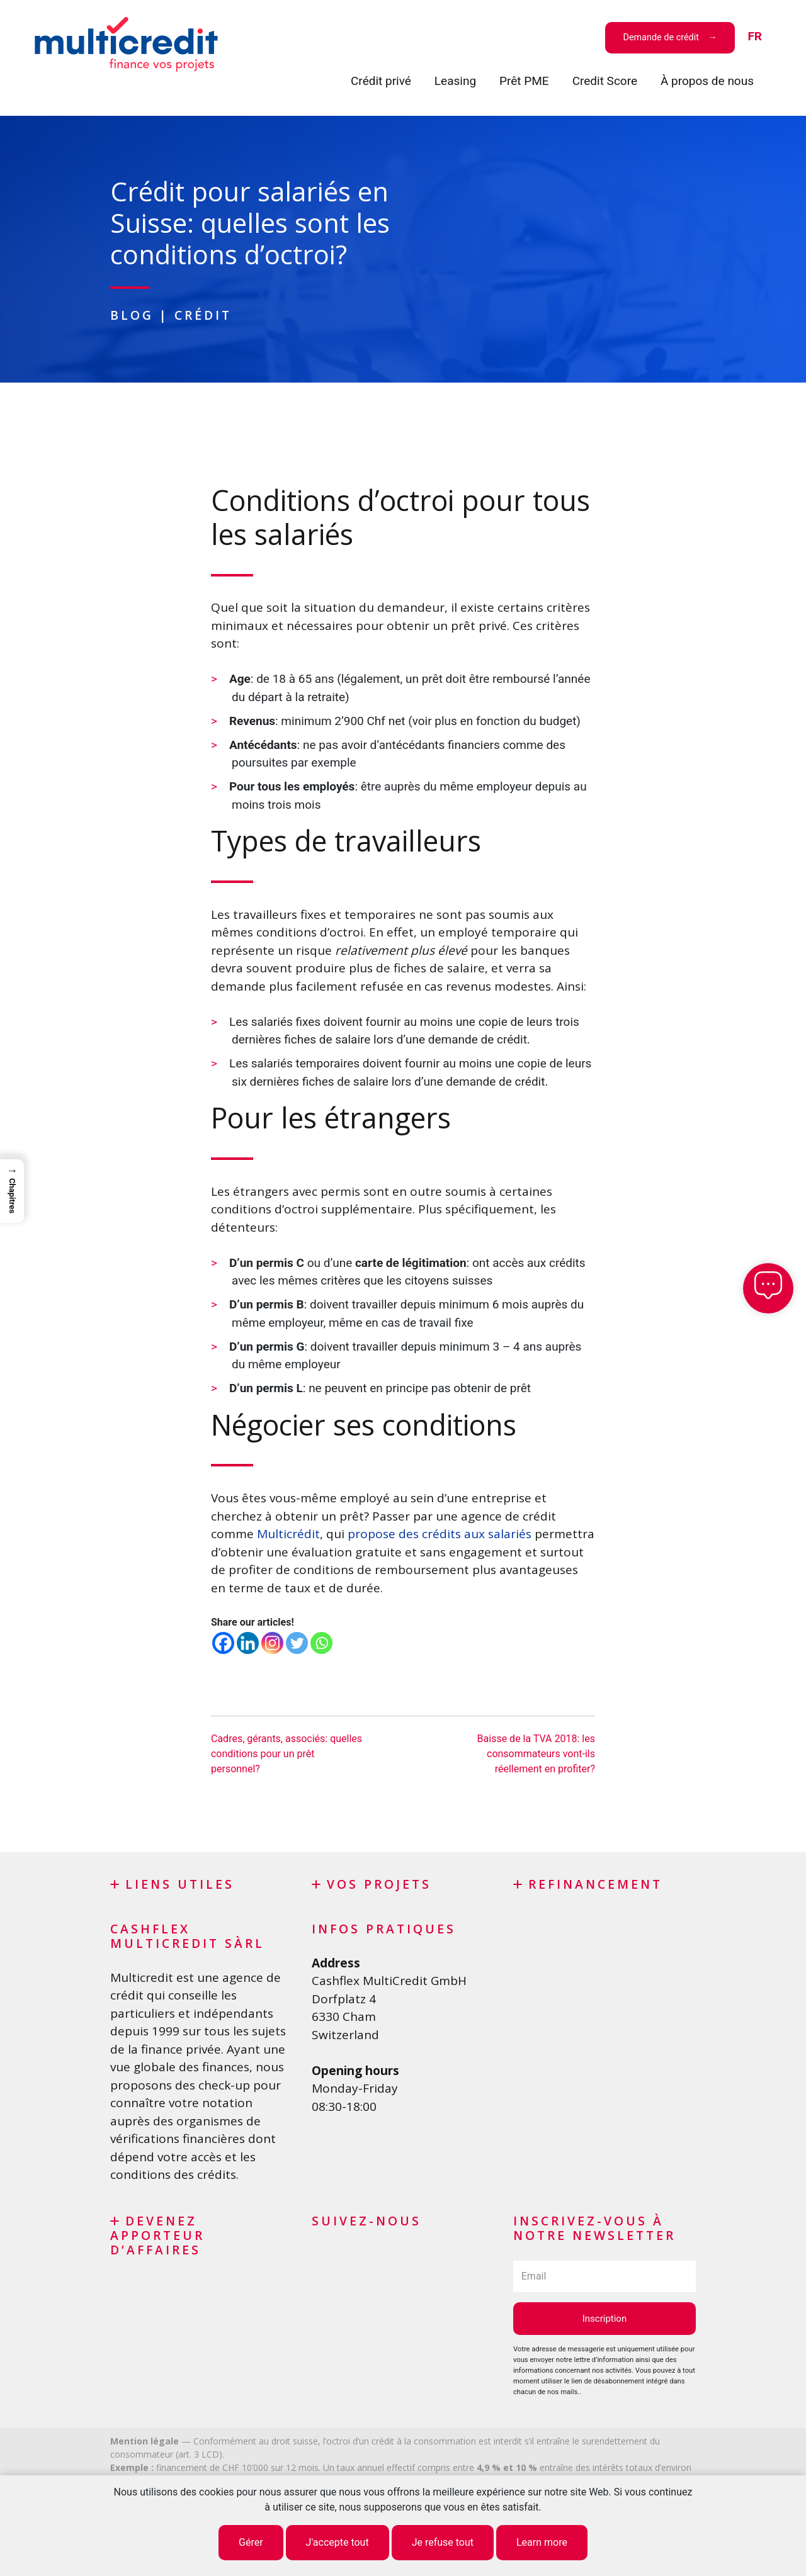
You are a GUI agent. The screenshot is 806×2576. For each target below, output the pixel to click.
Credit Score (604, 81)
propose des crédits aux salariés (439, 1534)
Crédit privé (381, 81)
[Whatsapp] (321, 1643)
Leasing (455, 81)
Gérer (251, 2542)
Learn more (541, 2542)
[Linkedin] (248, 1643)
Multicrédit (288, 1534)
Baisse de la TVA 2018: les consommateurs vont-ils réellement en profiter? (536, 1754)
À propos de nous (707, 81)
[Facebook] (223, 1643)
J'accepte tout (337, 2542)
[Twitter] (297, 1643)
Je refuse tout (443, 2542)
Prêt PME (524, 81)
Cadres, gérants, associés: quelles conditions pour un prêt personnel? (286, 1754)
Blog (132, 315)
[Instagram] (272, 1643)
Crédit (203, 315)
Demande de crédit (661, 37)
